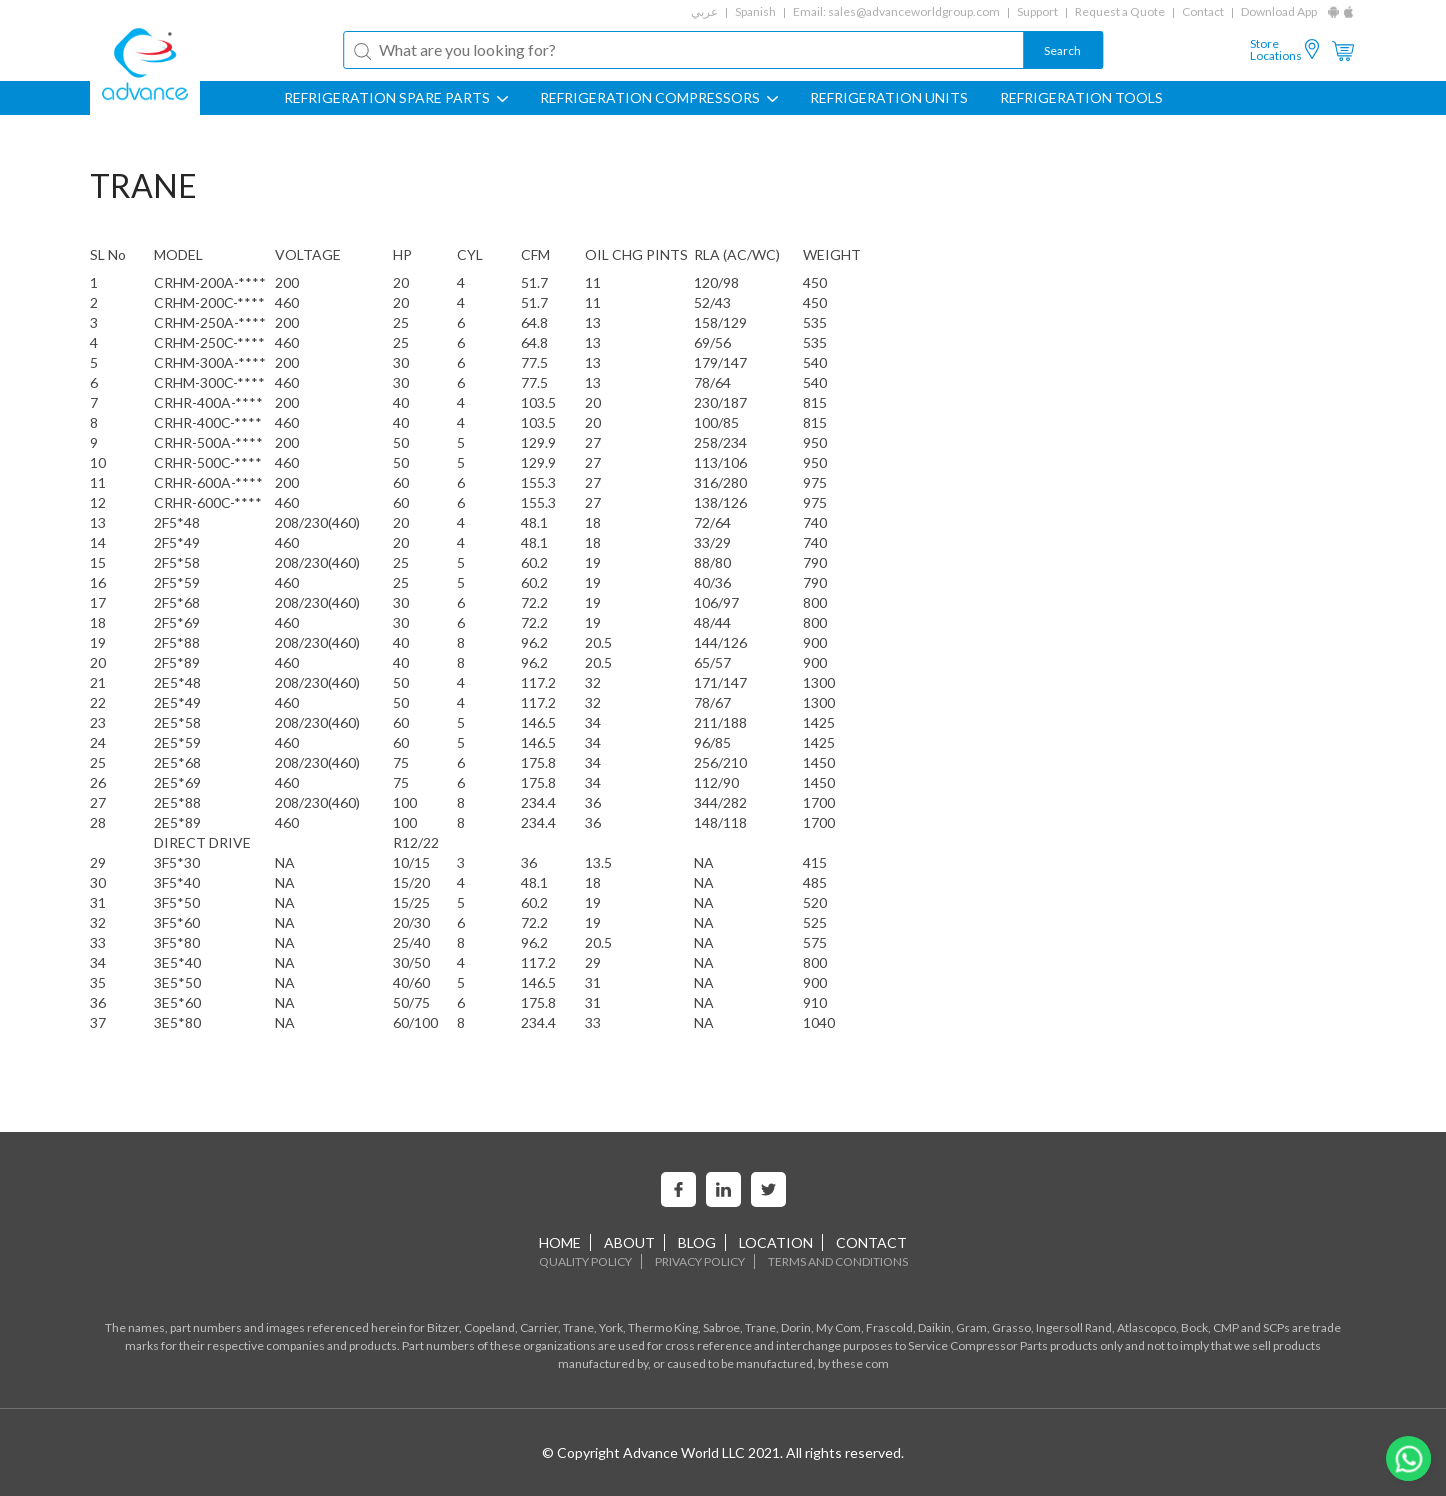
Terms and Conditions (838, 1261)
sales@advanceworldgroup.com (914, 11)
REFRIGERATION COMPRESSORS (659, 98)
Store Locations (1276, 50)
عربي (704, 11)
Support (1037, 11)
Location (776, 1242)
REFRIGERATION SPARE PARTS (396, 98)
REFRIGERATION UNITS (889, 98)
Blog (697, 1242)
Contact (1203, 11)
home (560, 1242)
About (629, 1242)
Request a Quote (1120, 11)
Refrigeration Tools (1081, 98)
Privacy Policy (700, 1261)
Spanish (755, 11)
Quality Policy (585, 1261)
